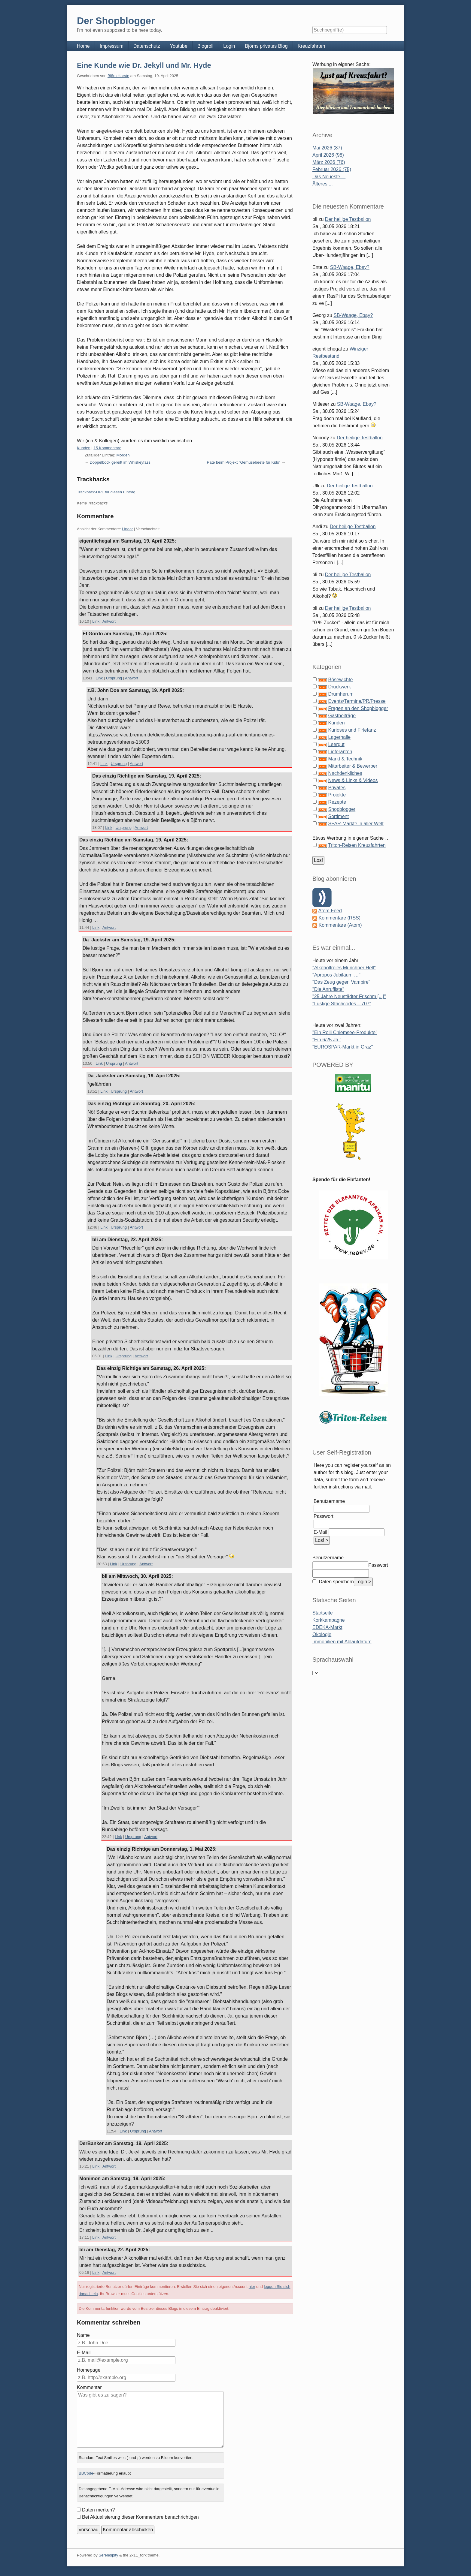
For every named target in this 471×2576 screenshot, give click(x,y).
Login (229, 46)
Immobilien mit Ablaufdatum (342, 1641)
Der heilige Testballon (348, 219)
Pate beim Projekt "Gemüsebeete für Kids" (244, 462)
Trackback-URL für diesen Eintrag (106, 492)
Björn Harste (118, 76)
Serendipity (108, 2555)
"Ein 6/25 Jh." (326, 1039)
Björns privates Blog (266, 46)
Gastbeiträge (342, 715)
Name (83, 2335)
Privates (336, 787)
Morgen (123, 455)
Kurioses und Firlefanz (352, 730)
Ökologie (321, 1634)
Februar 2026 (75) (331, 169)
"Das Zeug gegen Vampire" (341, 982)
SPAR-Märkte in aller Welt (355, 823)
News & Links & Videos (353, 780)
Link (95, 621)
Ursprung (114, 678)
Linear (127, 529)
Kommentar (89, 2387)
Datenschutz (146, 46)
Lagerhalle (339, 737)
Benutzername (329, 1501)
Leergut (336, 744)
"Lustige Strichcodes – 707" (341, 1003)
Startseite (322, 1612)
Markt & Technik (345, 758)
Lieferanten (340, 751)
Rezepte (337, 802)
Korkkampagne (328, 1620)
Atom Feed (330, 910)
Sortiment (338, 816)
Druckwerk (339, 686)
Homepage (88, 2370)
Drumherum (340, 694)
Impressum (111, 46)
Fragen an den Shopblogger (358, 708)
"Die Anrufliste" (328, 989)
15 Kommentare (107, 448)
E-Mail (83, 2352)
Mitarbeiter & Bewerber (352, 766)
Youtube (178, 46)
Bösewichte (340, 679)
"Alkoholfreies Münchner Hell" (344, 967)
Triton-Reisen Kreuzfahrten (357, 845)
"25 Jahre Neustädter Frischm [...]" (349, 996)
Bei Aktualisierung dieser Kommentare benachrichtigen (140, 2517)
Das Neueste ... (328, 176)
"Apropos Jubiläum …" (336, 974)
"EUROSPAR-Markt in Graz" (342, 1046)
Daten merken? (98, 2509)
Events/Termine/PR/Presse (356, 701)
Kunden (83, 448)
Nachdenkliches (345, 773)
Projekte (337, 794)
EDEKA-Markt (327, 1627)
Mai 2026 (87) (327, 147)
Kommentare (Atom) (340, 925)
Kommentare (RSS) (339, 917)
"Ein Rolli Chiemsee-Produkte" (344, 1032)
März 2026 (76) (328, 162)
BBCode (86, 2473)
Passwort (323, 1516)
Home (83, 46)
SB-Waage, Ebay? (349, 267)
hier (252, 2286)
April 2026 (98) (328, 155)
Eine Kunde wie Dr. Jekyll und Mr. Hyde (144, 65)
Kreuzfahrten (311, 46)
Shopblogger (341, 809)
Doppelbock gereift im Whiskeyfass (120, 462)
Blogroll (205, 46)
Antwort (109, 621)
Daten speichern (336, 1581)
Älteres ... (322, 183)
